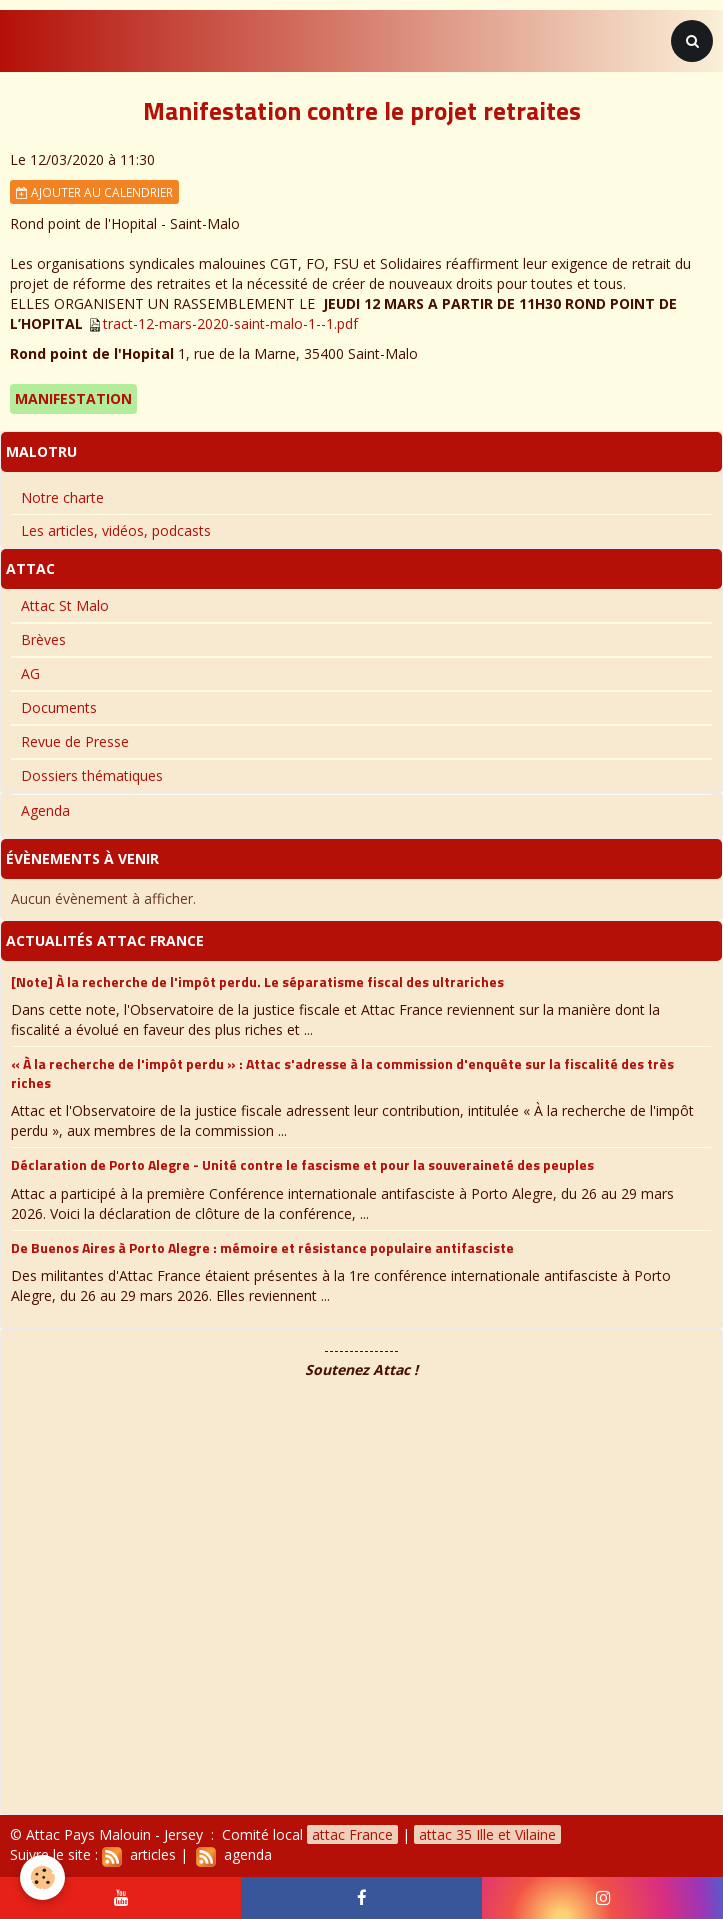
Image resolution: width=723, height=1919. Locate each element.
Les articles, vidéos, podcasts (116, 530)
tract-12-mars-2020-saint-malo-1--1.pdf (230, 323)
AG (30, 673)
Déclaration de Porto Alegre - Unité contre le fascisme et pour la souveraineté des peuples (302, 1164)
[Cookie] (42, 1877)
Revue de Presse (75, 741)
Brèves (43, 639)
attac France (352, 1834)
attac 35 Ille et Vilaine (487, 1834)
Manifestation (73, 398)
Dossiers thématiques (92, 775)
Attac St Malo (65, 605)
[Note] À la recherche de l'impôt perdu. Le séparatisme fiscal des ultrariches (257, 980)
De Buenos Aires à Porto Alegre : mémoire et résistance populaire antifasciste (262, 1246)
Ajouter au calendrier (94, 192)
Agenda (45, 810)
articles (139, 1854)
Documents (59, 707)
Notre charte (62, 497)
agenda (234, 1854)
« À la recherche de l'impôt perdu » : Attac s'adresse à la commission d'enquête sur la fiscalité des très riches (342, 1073)
